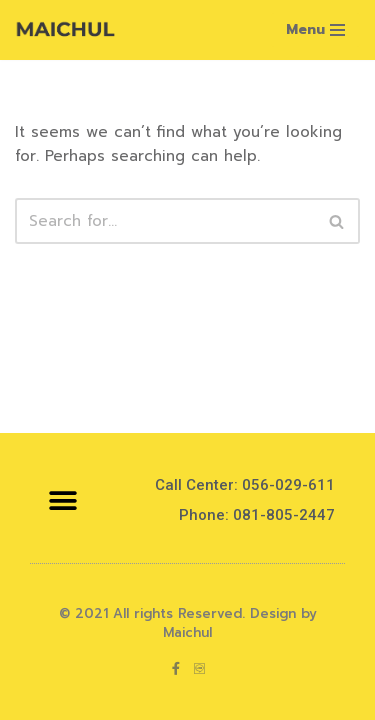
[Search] (165, 221)
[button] (62, 500)
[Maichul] (65, 30)
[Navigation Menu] (315, 30)
